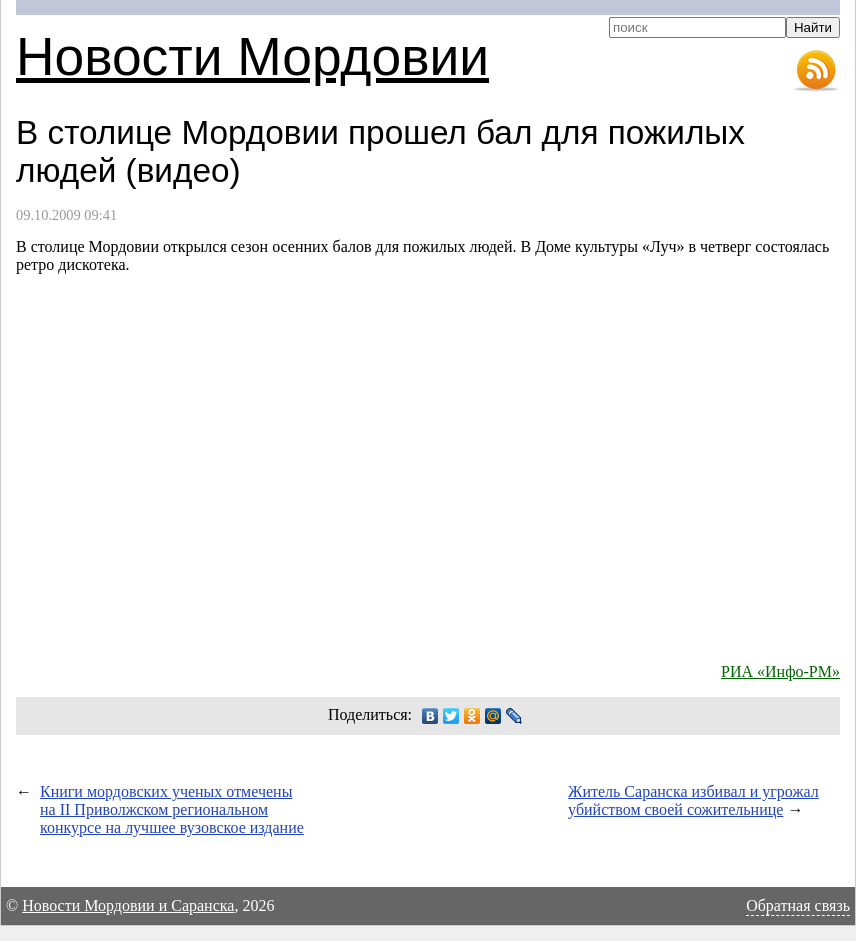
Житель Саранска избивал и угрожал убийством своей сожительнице (693, 800)
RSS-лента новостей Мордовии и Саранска (816, 71)
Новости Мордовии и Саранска (128, 905)
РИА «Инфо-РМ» (780, 671)
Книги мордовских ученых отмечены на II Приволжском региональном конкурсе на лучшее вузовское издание (172, 809)
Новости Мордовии (252, 56)
